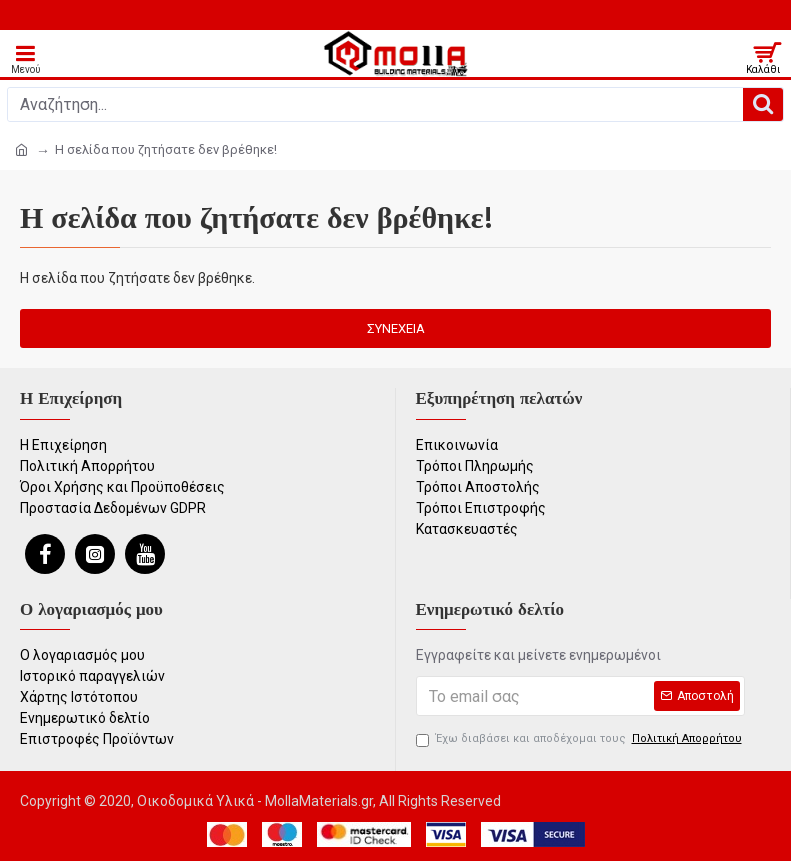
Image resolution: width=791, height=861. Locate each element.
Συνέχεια (396, 328)
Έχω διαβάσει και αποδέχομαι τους (580, 739)
